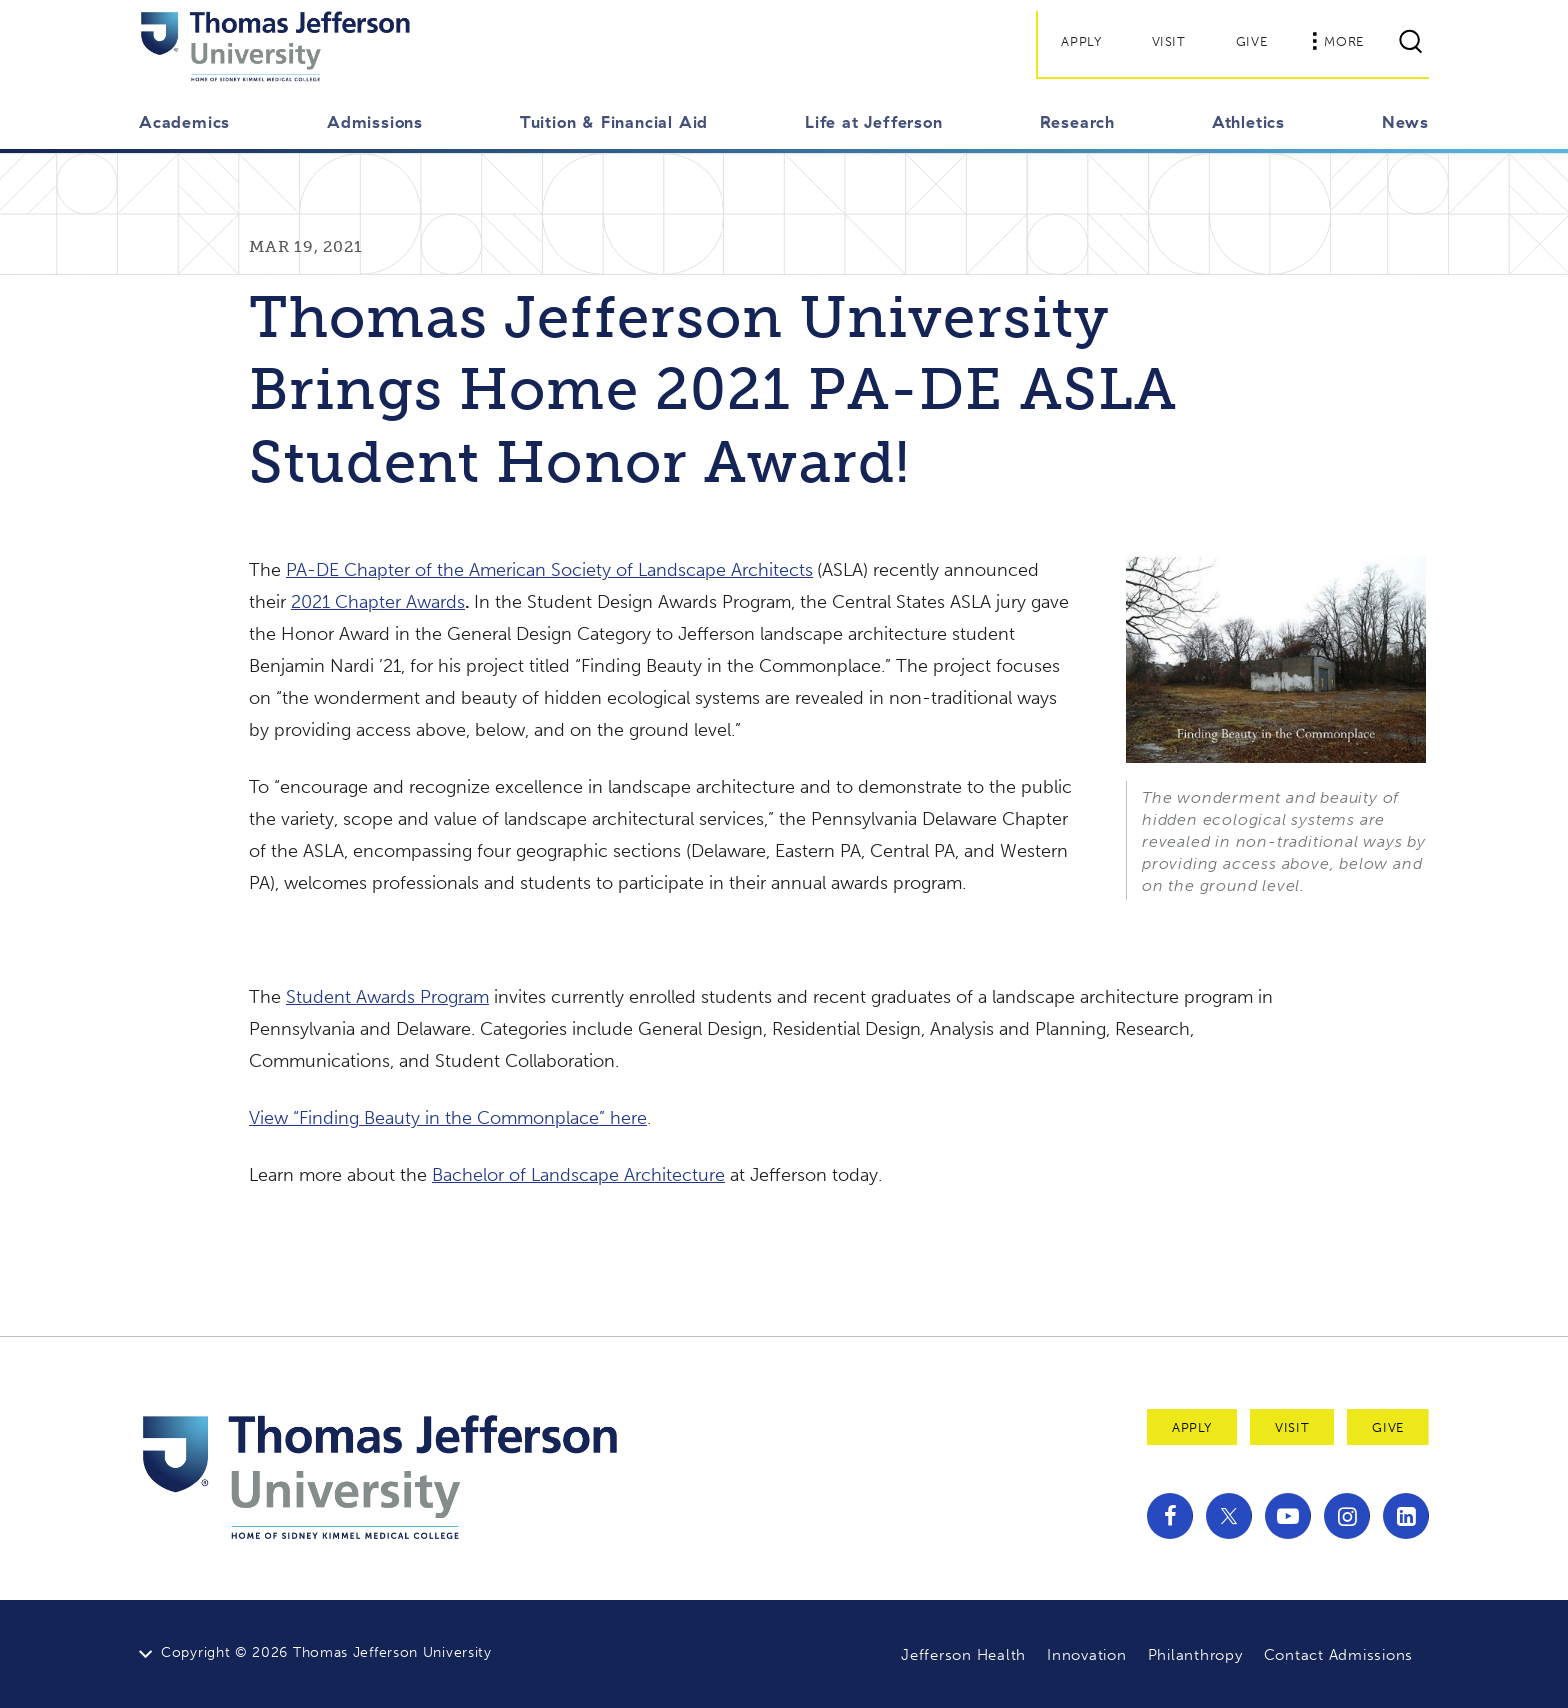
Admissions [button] (375, 122)
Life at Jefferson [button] (874, 122)
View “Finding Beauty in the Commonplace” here (448, 1118)
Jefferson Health (963, 1655)
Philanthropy (1195, 1655)
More (1338, 41)
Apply (1081, 41)
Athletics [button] (1248, 122)
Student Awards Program (387, 997)
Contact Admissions (1339, 1655)
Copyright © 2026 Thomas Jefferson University (326, 1652)
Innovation (1087, 1655)
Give (1252, 41)
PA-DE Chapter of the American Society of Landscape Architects (549, 570)
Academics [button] (184, 122)
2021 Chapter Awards (378, 602)
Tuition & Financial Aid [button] (614, 122)
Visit (1169, 41)
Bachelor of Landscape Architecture (578, 1175)
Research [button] (1077, 122)
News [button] (1405, 122)
